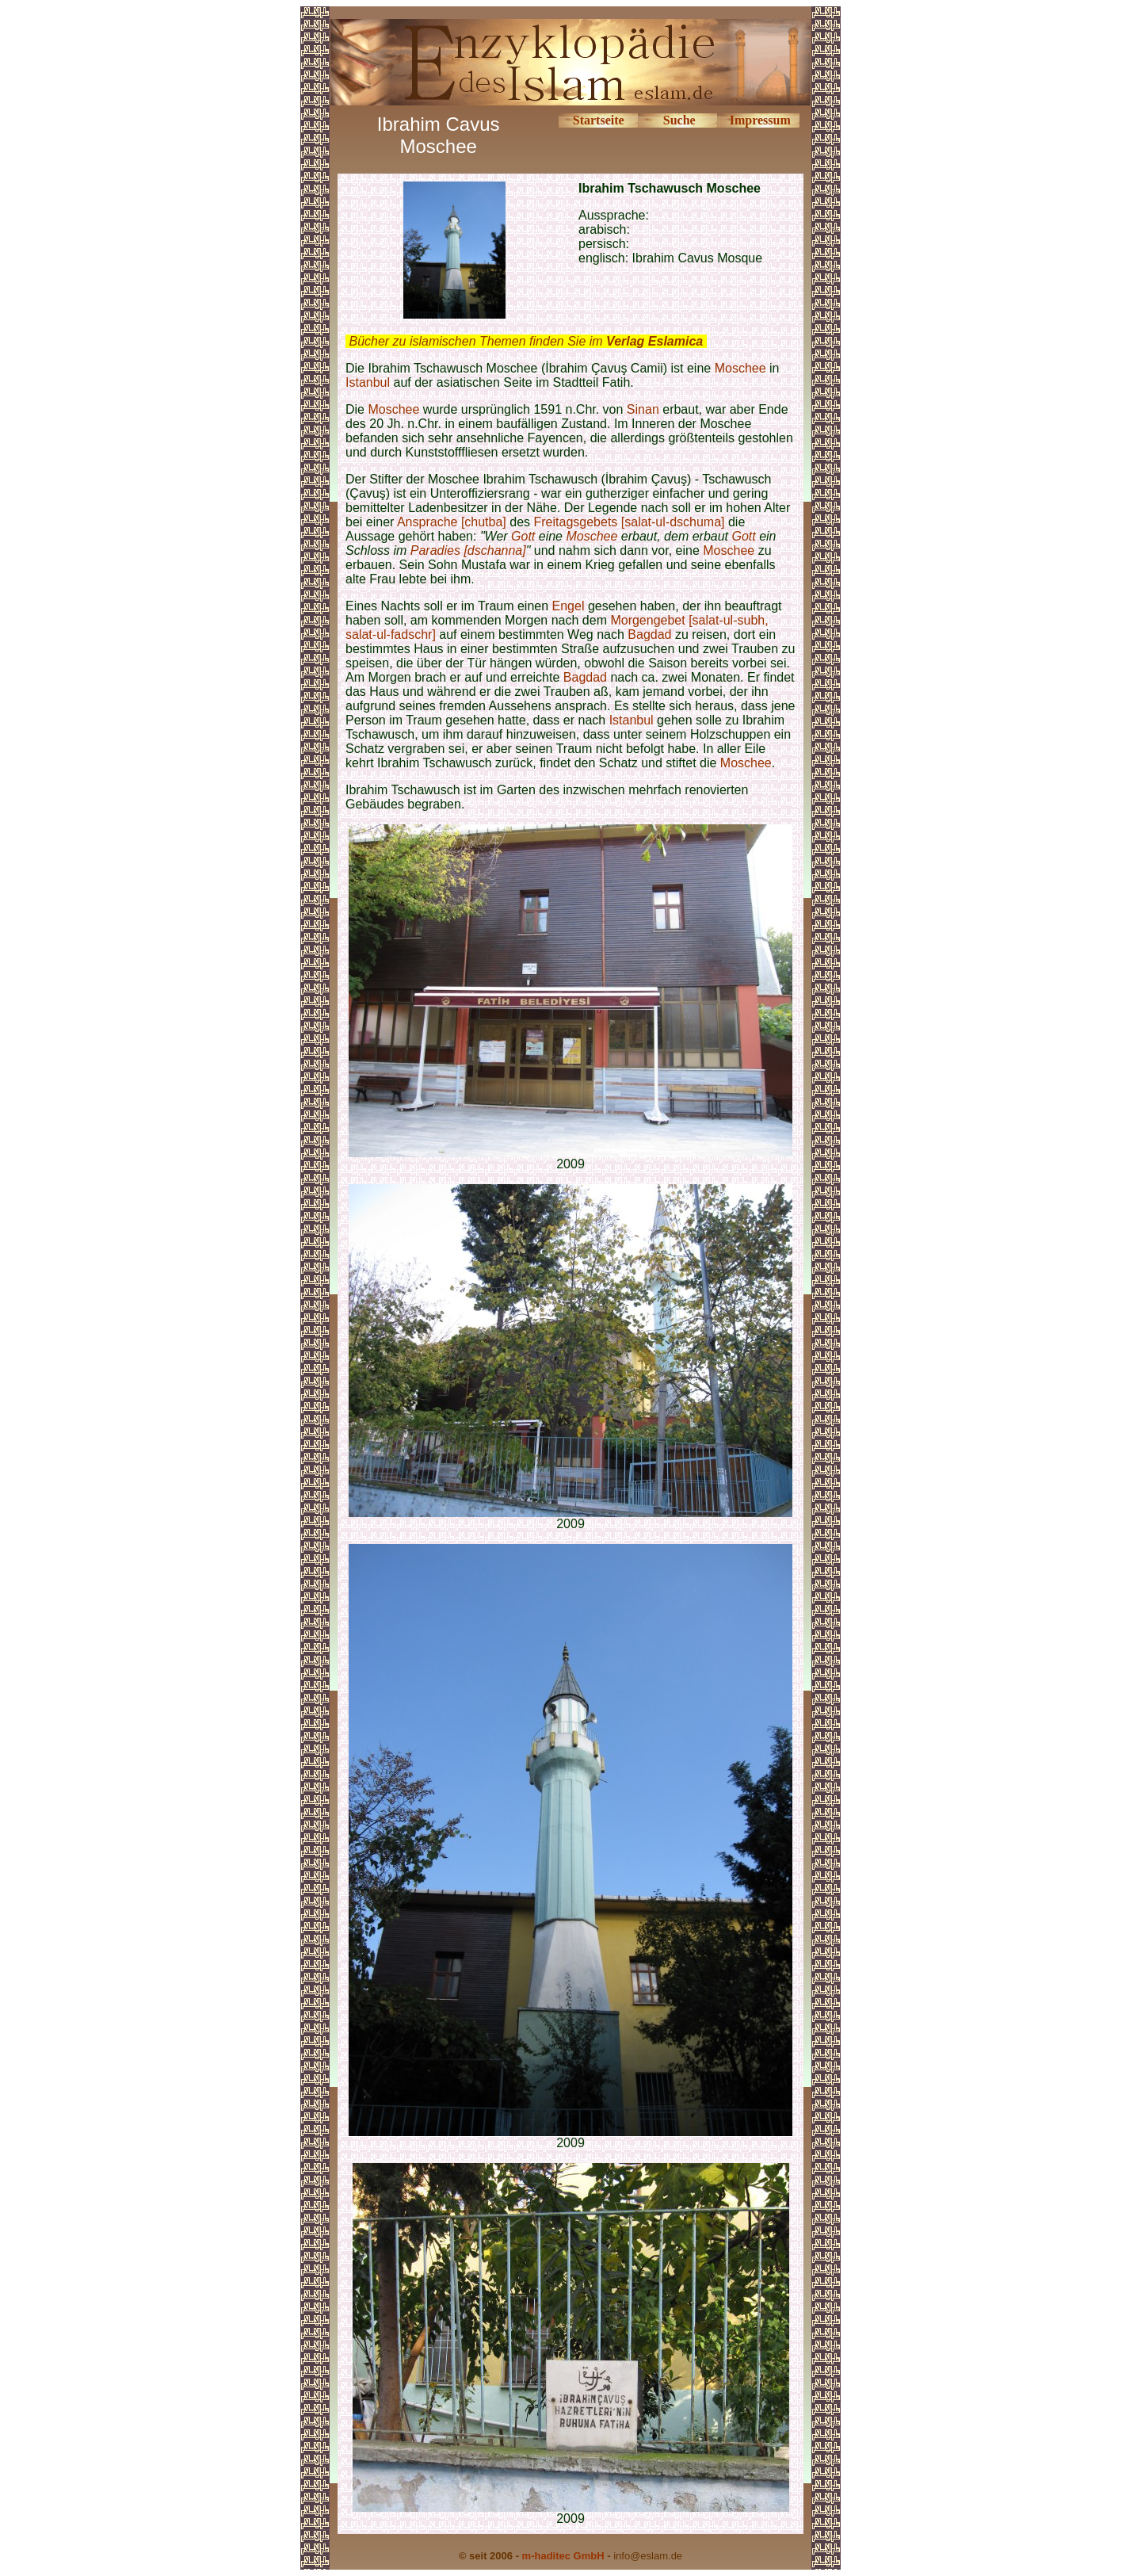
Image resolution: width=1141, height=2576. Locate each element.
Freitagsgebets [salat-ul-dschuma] (631, 522)
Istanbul (367, 382)
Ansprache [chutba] (451, 522)
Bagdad (649, 634)
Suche (679, 120)
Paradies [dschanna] (468, 550)
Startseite (598, 120)
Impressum (760, 120)
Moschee (740, 368)
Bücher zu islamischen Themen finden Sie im (526, 341)
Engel (568, 606)
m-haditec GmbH (563, 2556)
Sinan (644, 409)
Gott (523, 536)
